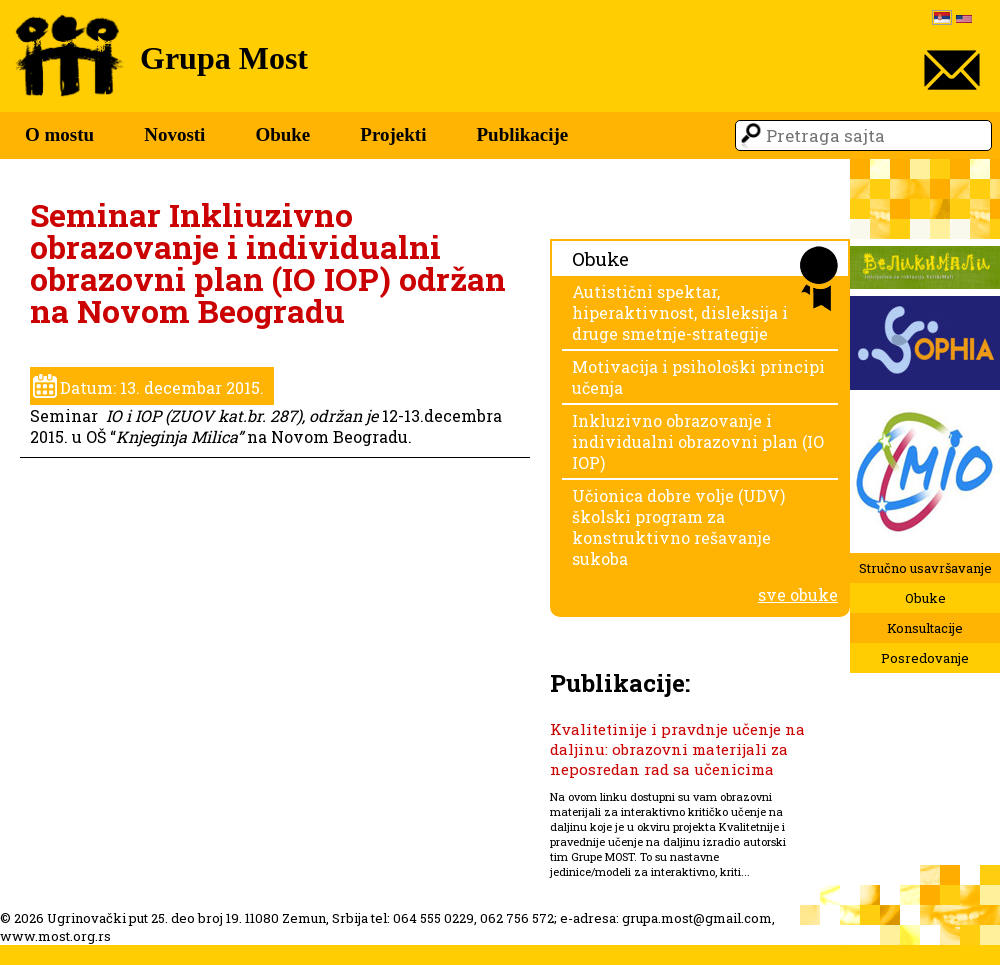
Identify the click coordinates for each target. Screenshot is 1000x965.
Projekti (393, 134)
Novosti (174, 134)
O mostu (59, 134)
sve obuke (798, 594)
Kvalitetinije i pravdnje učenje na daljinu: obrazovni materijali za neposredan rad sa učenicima (677, 749)
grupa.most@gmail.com (697, 918)
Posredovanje (925, 658)
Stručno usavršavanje (925, 568)
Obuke (282, 134)
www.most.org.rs (55, 936)
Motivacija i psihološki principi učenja (698, 377)
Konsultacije (925, 628)
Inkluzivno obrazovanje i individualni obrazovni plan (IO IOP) (698, 441)
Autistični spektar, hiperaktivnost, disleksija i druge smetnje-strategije (680, 312)
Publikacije (522, 134)
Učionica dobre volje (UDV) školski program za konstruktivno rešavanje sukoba (678, 527)
